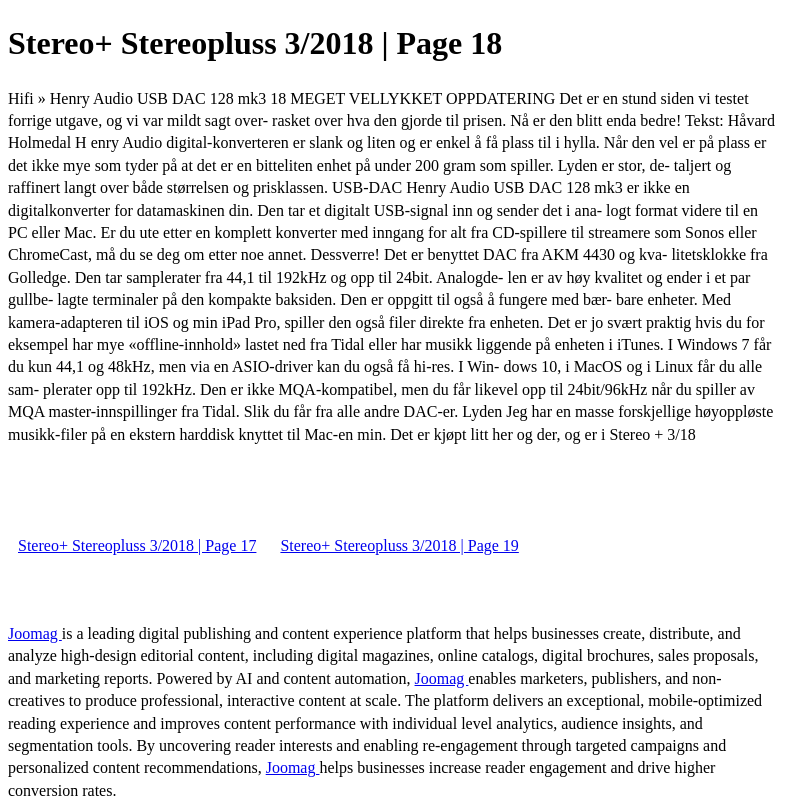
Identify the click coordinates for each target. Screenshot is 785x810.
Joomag (35, 633)
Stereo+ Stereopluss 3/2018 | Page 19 (399, 545)
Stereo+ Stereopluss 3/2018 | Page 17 (137, 545)
